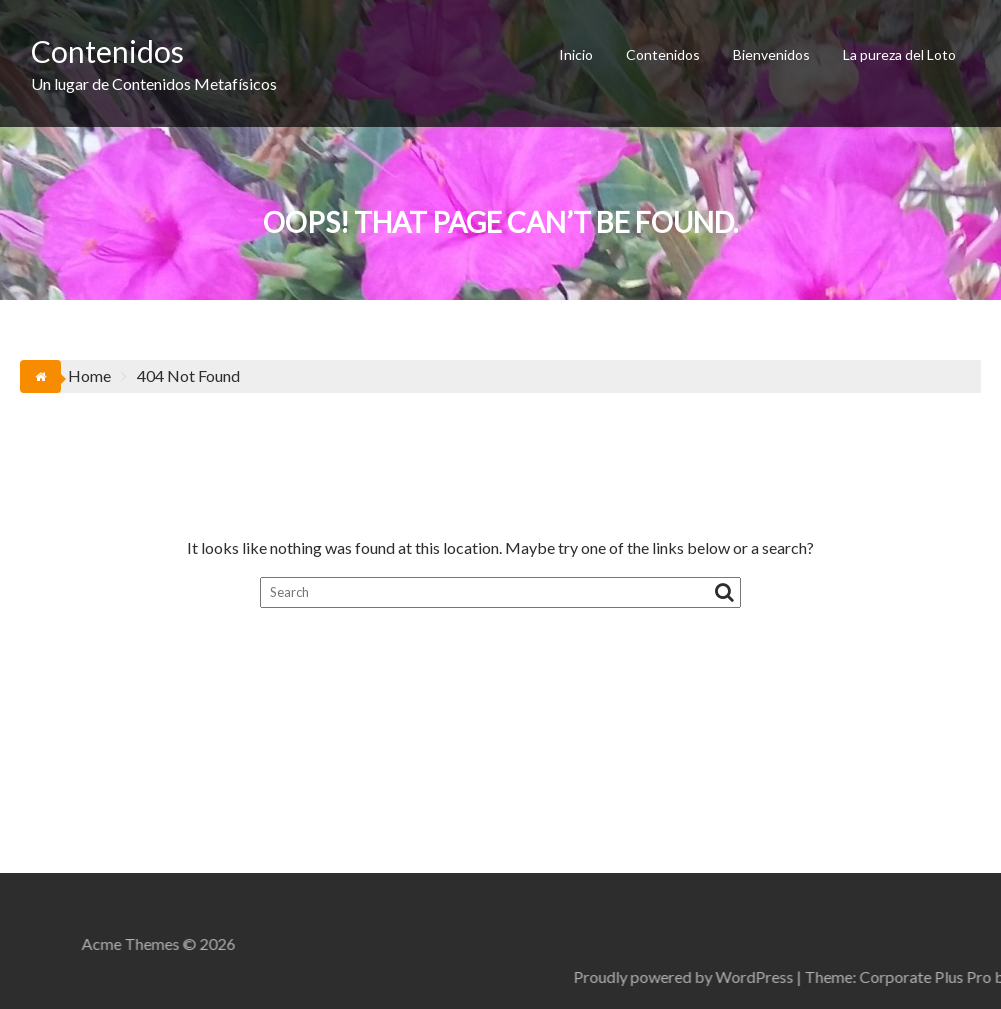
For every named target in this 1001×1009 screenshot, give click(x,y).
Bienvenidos (771, 54)
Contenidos (107, 51)
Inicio (576, 54)
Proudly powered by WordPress (825, 976)
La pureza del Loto (899, 54)
